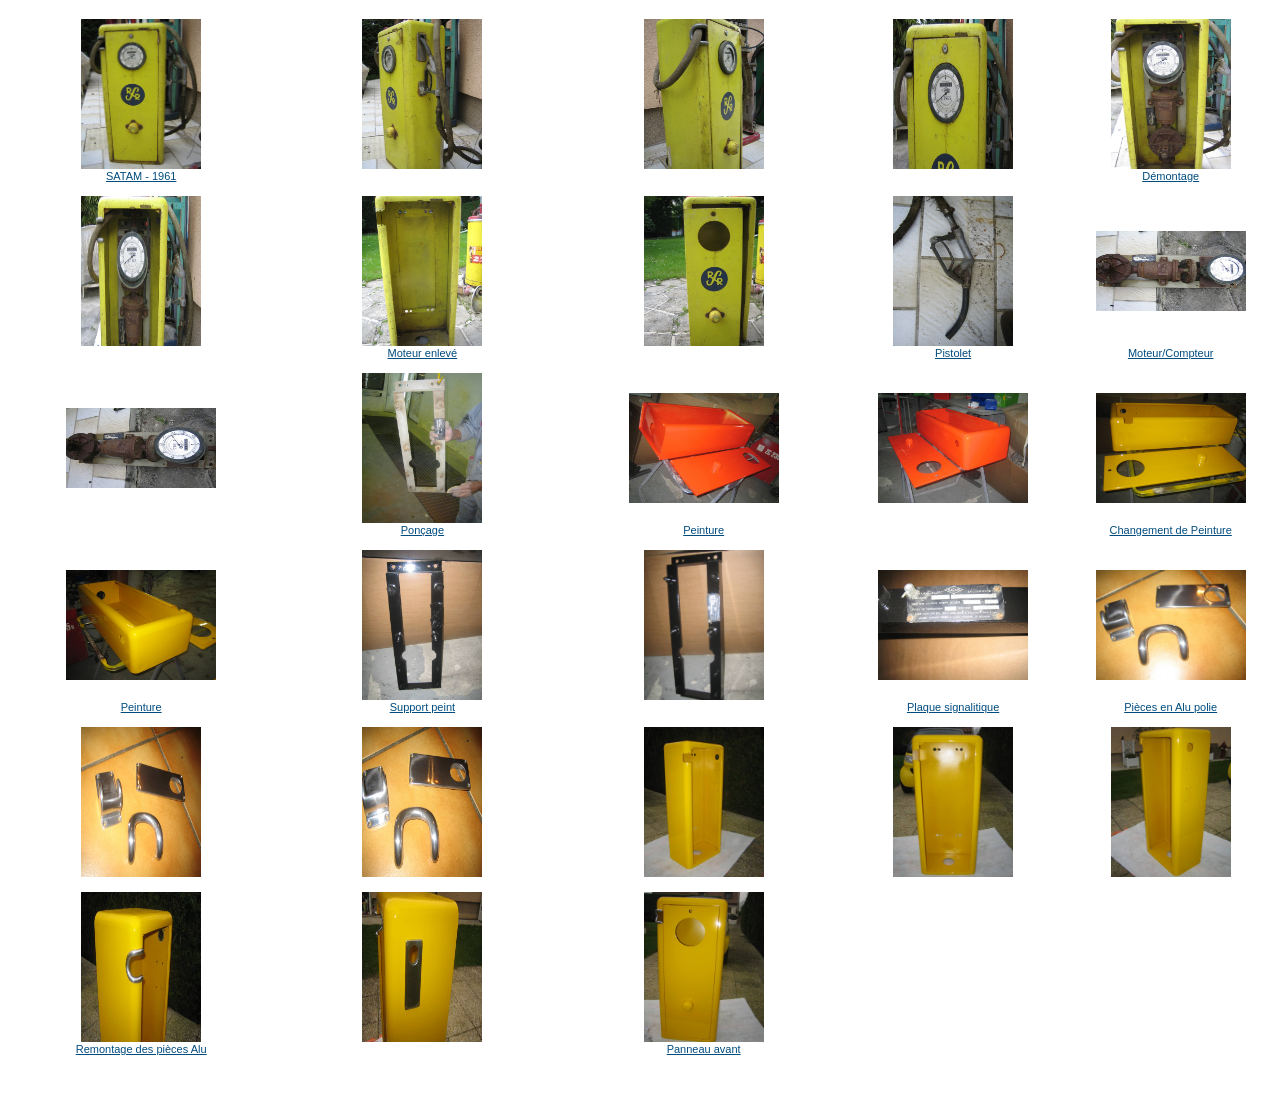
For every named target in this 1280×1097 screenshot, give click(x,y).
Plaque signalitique (953, 707)
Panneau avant (704, 1049)
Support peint (422, 707)
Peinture (703, 530)
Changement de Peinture (1171, 530)
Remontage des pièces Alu (141, 1049)
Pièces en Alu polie (1170, 707)
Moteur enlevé (423, 353)
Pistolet (953, 353)
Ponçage (422, 530)
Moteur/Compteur (1171, 353)
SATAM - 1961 (141, 176)
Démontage (1170, 176)
